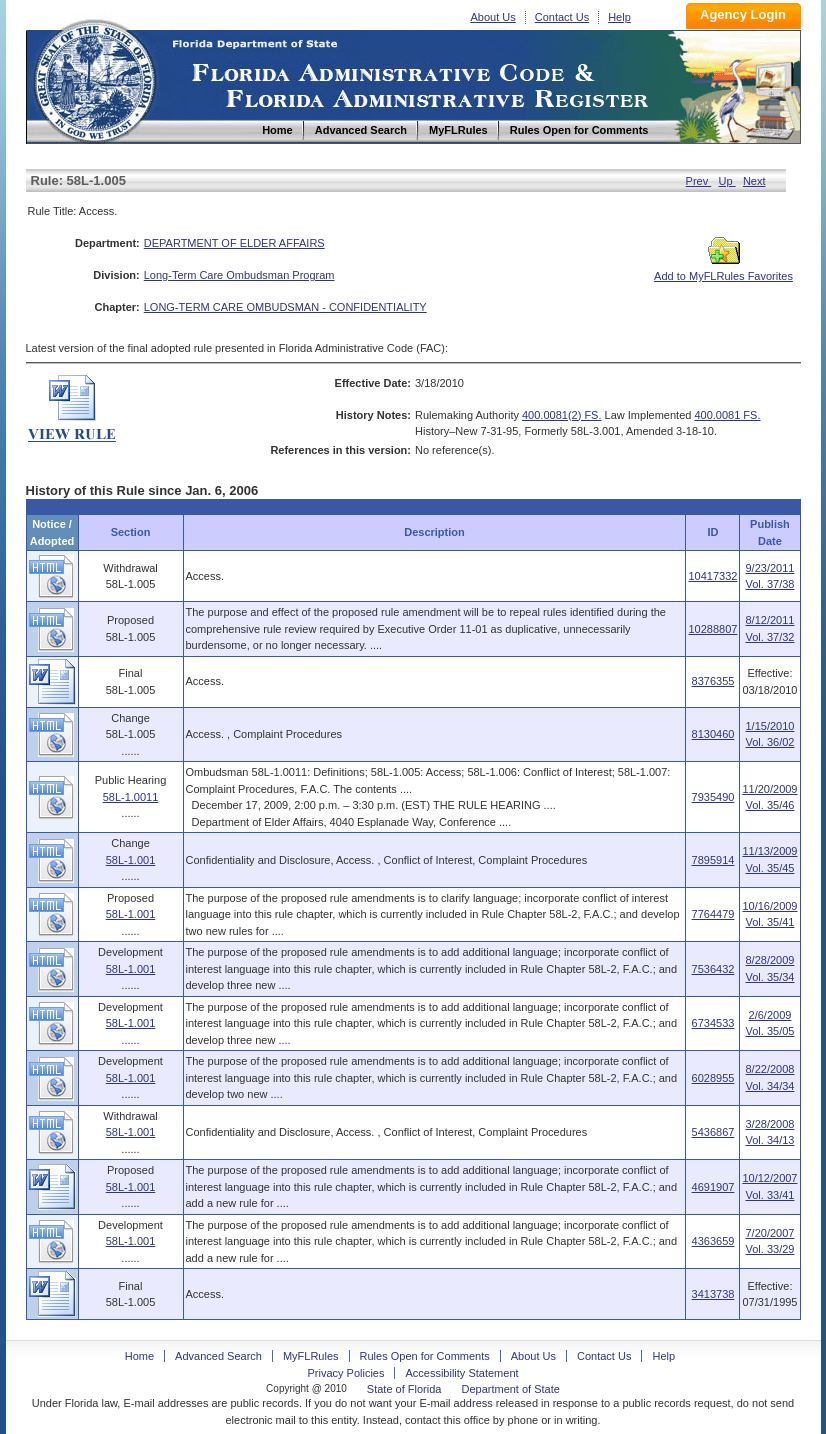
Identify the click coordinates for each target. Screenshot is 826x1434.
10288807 (712, 629)
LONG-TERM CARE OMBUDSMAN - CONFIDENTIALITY (285, 307)
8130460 (713, 734)
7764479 (713, 914)
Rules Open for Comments (425, 1356)
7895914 (713, 860)
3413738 (713, 1294)
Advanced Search (218, 1356)
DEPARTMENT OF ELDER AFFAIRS (234, 243)
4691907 (713, 1187)
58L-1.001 (131, 860)
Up (727, 181)
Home (94, 78)
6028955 (713, 1078)
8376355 (713, 681)
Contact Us (562, 17)
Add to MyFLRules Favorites (723, 270)
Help (619, 17)
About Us (493, 17)
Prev (699, 181)
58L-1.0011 (131, 797)
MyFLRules (311, 1356)
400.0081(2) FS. (562, 415)
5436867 (713, 1132)
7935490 (713, 797)
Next (754, 181)
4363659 (713, 1241)
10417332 (712, 576)
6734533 (713, 1023)
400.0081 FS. (727, 415)
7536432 (713, 969)
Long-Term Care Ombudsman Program (239, 275)
